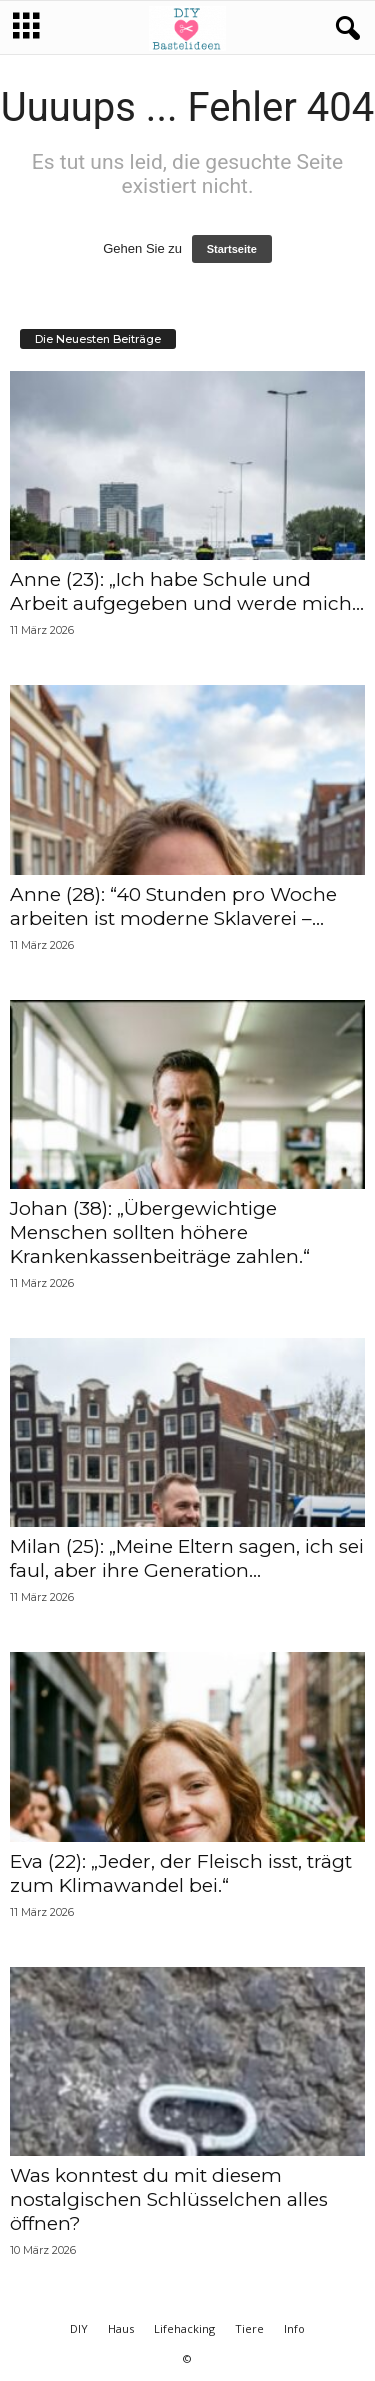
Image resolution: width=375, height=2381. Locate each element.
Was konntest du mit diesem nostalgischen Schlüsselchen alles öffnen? (169, 2199)
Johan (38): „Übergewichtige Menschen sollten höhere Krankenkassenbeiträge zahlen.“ (160, 1232)
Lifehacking (184, 2328)
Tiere (249, 2328)
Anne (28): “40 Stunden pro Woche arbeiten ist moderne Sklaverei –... (173, 906)
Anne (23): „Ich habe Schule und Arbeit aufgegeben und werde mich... (187, 591)
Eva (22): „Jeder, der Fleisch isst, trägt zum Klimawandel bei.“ (181, 1873)
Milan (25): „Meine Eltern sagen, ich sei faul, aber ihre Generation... (187, 1558)
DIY (79, 2328)
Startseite (232, 249)
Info (294, 2328)
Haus (121, 2328)
